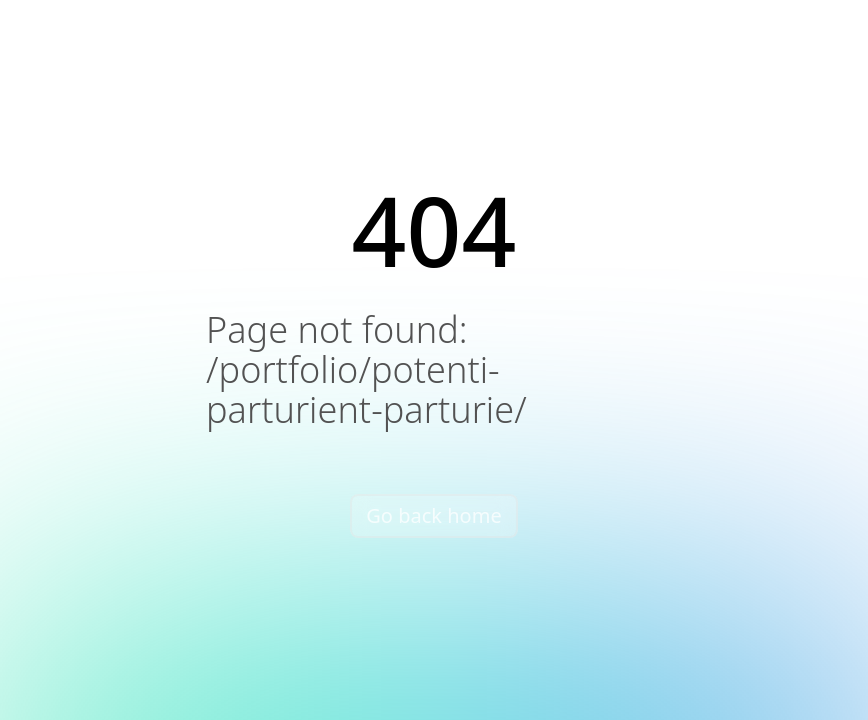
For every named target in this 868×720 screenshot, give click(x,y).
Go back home (434, 515)
